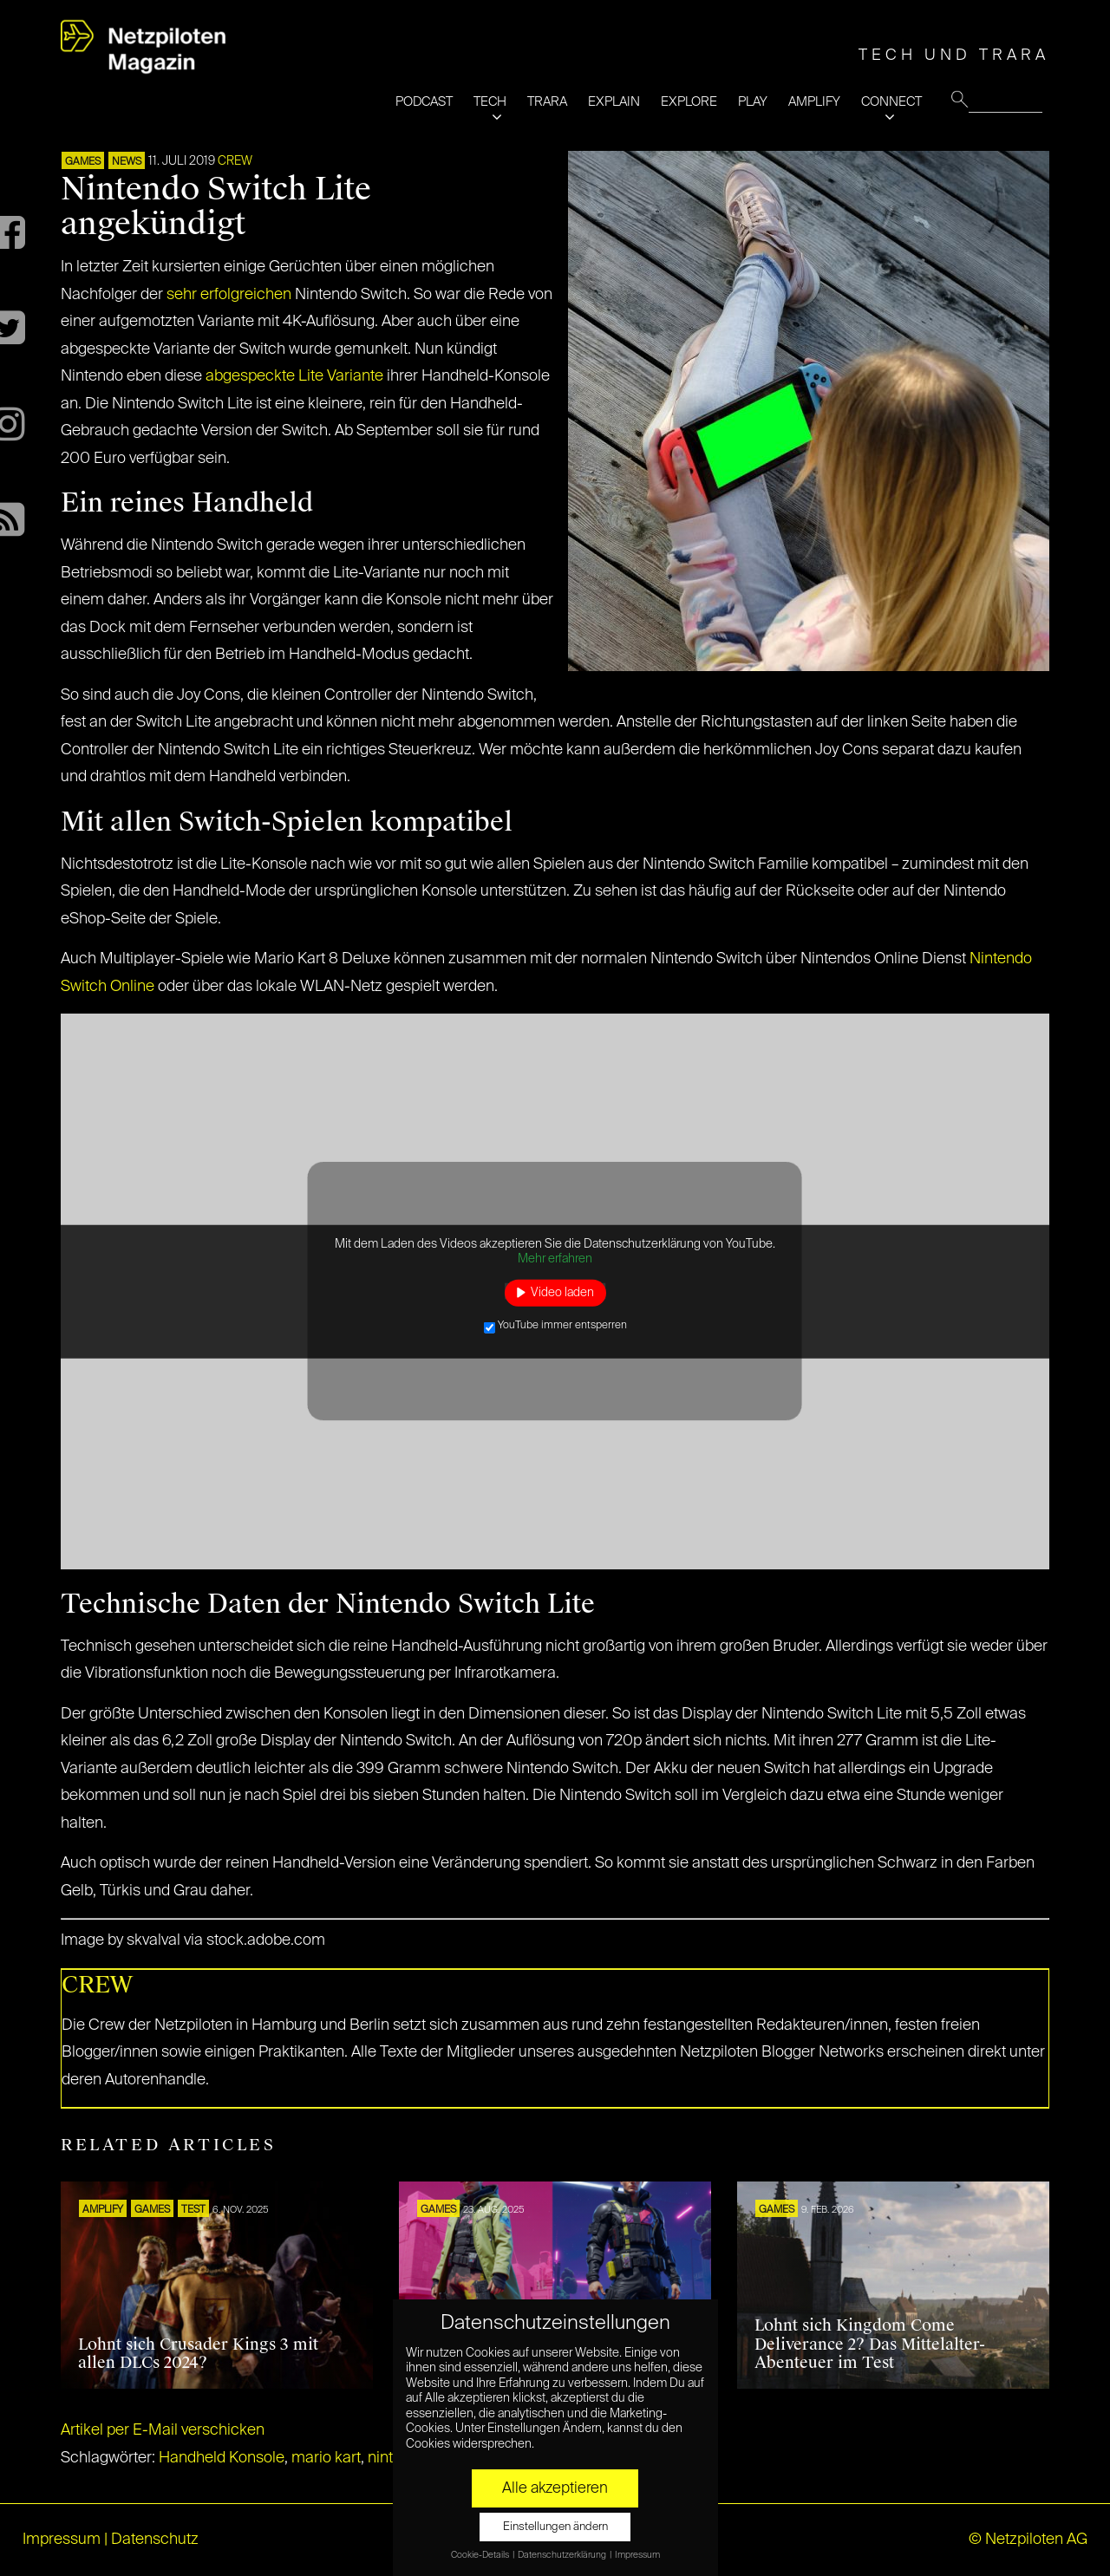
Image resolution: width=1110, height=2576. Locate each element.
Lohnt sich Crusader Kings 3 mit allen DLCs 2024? (198, 2354)
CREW (235, 161)
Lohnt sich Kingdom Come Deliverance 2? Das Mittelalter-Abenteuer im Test (869, 2344)
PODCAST (424, 101)
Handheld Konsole (221, 2458)
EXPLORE (689, 101)
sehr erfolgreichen (228, 295)
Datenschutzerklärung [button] (563, 2555)
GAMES (83, 162)
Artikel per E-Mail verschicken (162, 2430)
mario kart (326, 2458)
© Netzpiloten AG (1028, 2539)
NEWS (126, 162)
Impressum (62, 2539)
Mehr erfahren (555, 1259)
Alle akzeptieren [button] (555, 2488)
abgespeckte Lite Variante (294, 376)
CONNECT (891, 101)
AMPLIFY (814, 101)
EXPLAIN (614, 101)
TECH (489, 101)
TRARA (547, 101)
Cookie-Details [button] (481, 2555)
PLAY (752, 101)
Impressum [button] (637, 2555)
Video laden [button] (562, 1292)
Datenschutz (155, 2539)
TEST (193, 2210)
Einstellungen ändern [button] (555, 2527)
